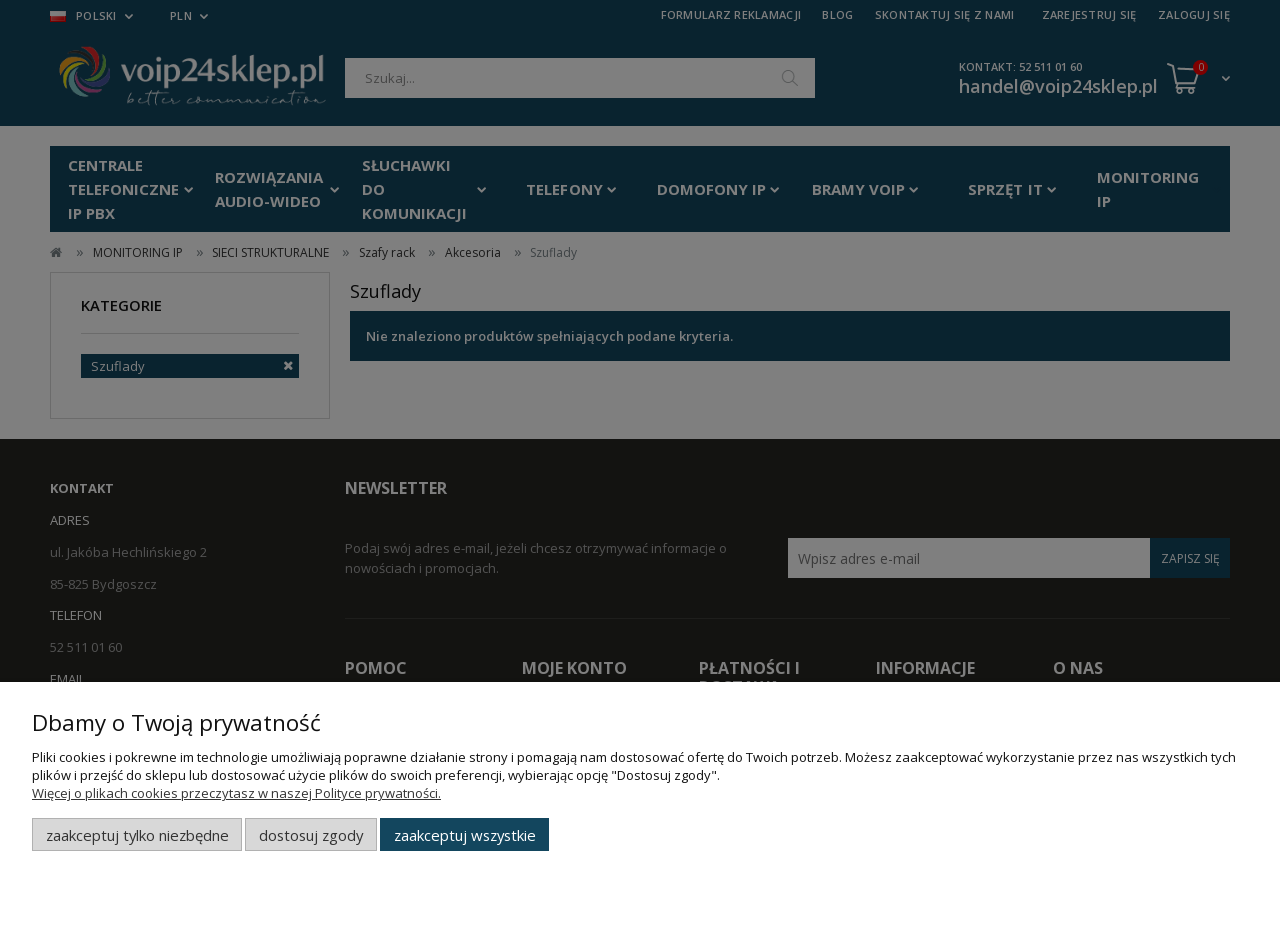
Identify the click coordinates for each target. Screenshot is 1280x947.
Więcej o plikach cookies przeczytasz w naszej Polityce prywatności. (236, 793)
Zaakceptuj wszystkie (465, 835)
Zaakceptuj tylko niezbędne (137, 835)
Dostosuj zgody (311, 835)
